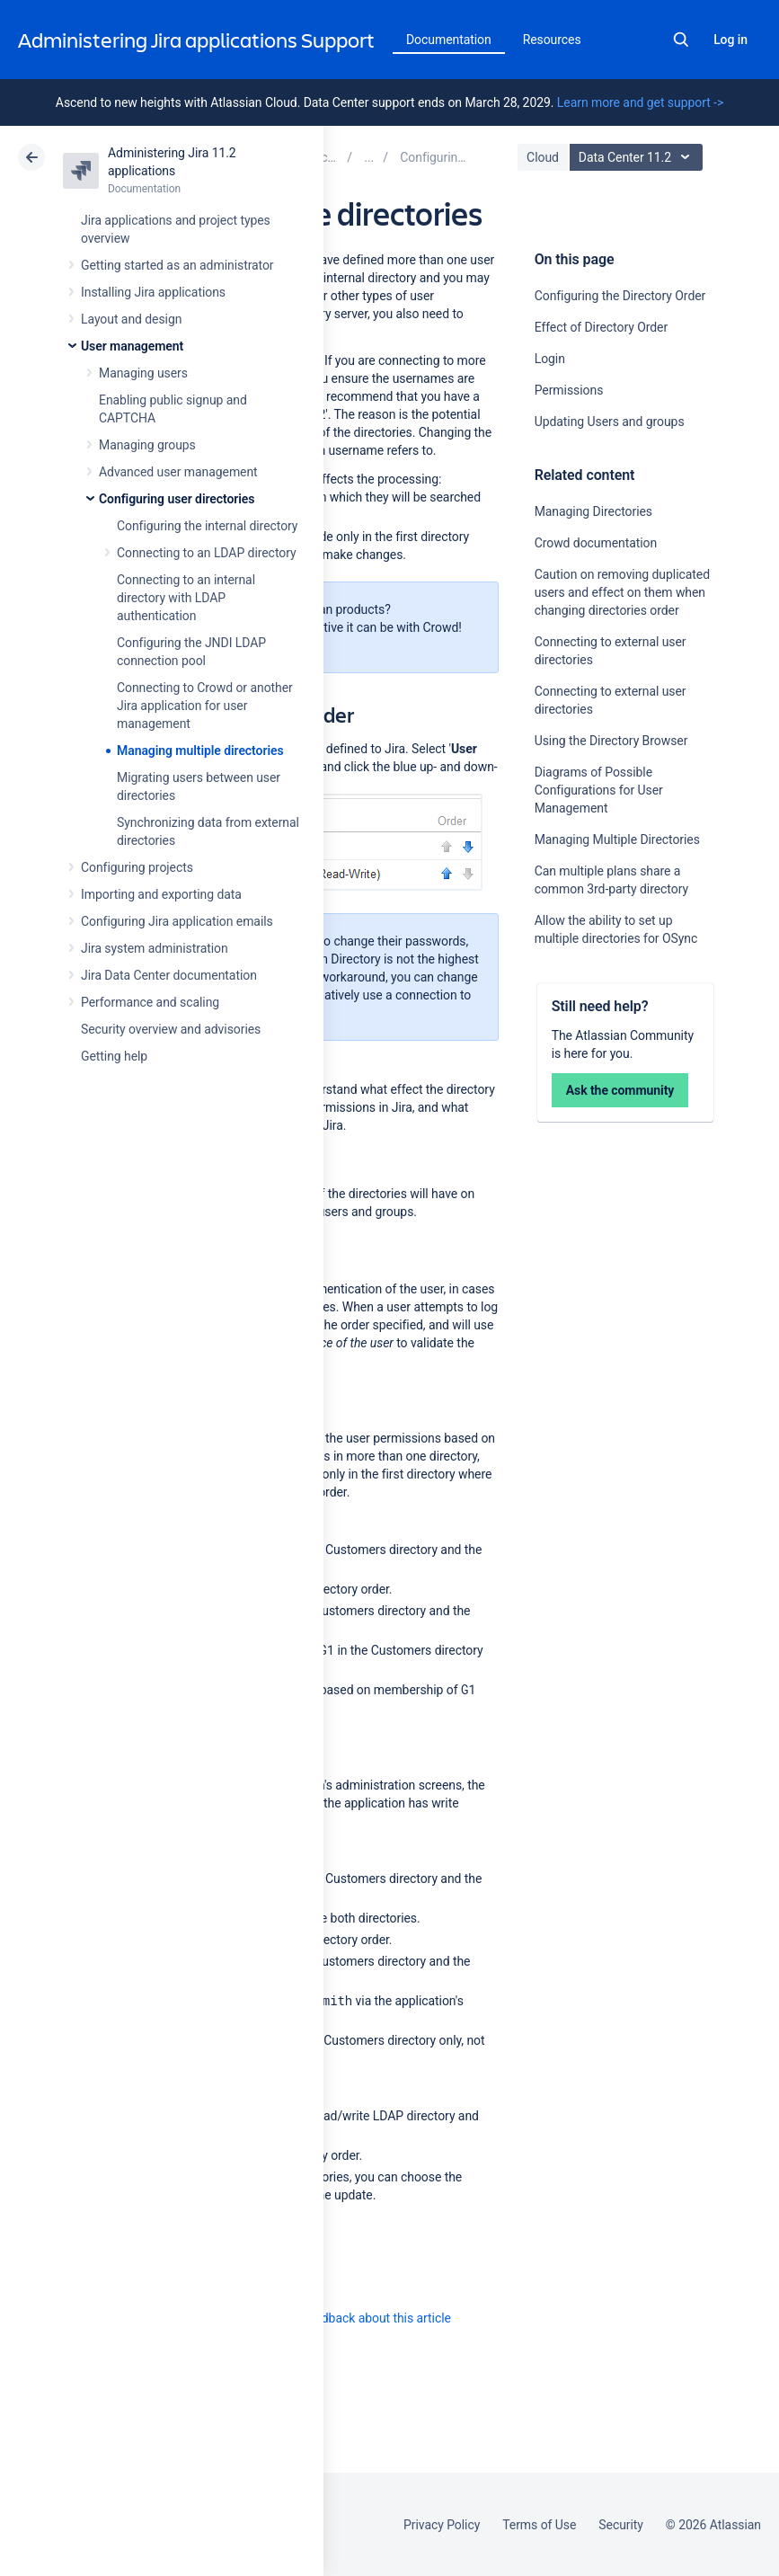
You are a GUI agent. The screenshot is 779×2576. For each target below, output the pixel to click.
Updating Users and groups (610, 421)
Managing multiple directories (200, 750)
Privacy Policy (441, 2525)
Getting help (114, 1056)
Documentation (448, 39)
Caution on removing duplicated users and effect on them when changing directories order (622, 592)
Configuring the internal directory (207, 526)
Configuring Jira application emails (177, 921)
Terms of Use (539, 2525)
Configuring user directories (176, 499)
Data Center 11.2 (638, 157)
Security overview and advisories (171, 1029)
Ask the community (620, 1090)
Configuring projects (137, 867)
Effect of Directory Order (601, 327)
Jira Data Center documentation (169, 975)
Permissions (569, 390)
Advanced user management (178, 472)
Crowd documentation (596, 543)
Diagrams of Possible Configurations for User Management (599, 790)
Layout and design (131, 319)
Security (620, 2525)
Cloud (543, 157)
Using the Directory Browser (611, 740)
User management (132, 346)
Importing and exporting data (161, 894)
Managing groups (147, 445)
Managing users (143, 373)
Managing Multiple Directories (617, 839)
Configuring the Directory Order (620, 296)
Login (550, 358)
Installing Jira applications (153, 292)
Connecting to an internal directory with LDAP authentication (186, 598)
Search (681, 39)
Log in (730, 39)
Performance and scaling (150, 1002)
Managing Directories (593, 511)
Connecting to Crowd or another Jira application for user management (205, 705)
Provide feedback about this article (355, 2318)
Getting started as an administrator (177, 265)
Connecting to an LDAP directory (207, 553)
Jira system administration (154, 948)
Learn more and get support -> (640, 102)
